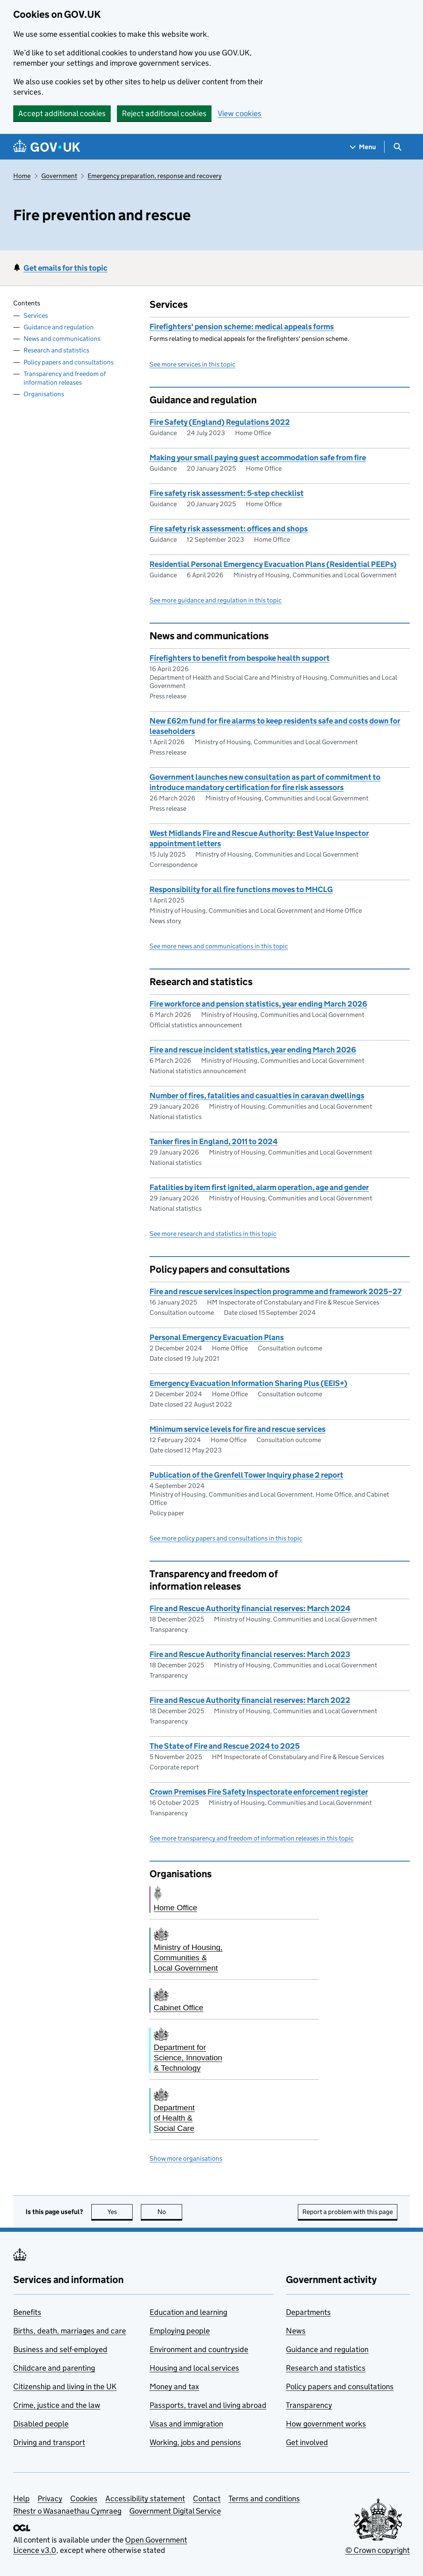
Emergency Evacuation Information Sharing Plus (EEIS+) (248, 1383)
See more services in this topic (192, 364)
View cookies (239, 113)
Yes (120, 2212)
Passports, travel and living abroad (208, 2405)
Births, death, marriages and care (69, 2331)
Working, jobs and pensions (195, 2442)
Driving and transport (49, 2442)
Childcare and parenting (54, 2368)
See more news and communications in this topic (219, 946)
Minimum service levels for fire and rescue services (238, 1429)
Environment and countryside (199, 2349)
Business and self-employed (60, 2349)
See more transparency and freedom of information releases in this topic (252, 1838)
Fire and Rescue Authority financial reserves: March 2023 (250, 1654)
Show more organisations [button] (186, 2158)
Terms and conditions (264, 2498)
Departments (308, 2312)
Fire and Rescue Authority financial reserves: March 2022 (250, 1700)
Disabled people (41, 2423)
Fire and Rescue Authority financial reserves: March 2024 (250, 1608)
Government (59, 176)
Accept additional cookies (62, 113)
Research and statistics (56, 350)
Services (36, 315)
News (296, 2331)
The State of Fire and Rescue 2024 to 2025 (225, 1746)
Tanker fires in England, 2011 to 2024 (214, 1141)
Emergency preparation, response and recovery (154, 176)
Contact (207, 2498)
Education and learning (188, 2312)
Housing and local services (194, 2368)
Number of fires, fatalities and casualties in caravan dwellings (257, 1095)
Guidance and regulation (59, 327)
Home (22, 176)
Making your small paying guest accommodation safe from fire (258, 457)
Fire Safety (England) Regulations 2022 (220, 422)
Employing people (180, 2331)
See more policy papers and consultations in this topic (226, 1538)
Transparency (309, 2405)
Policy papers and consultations (69, 362)
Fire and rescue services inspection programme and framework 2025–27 (276, 1291)
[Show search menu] (397, 147)
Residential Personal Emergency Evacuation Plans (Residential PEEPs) (273, 564)
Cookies (83, 2498)
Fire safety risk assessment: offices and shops (229, 528)
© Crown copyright (377, 2550)
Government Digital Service (175, 2511)
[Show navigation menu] (363, 147)
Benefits (27, 2312)
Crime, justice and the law (56, 2405)
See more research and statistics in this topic (213, 1234)
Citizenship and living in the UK (64, 2386)
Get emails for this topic (65, 268)
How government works (326, 2423)
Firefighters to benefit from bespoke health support (240, 658)
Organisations (44, 394)
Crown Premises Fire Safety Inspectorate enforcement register (259, 1792)
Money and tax (174, 2386)
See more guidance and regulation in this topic (216, 600)
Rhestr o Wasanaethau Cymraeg (67, 2511)
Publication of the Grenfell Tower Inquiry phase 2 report (246, 1475)
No (170, 2212)
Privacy (50, 2498)
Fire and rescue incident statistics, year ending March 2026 (253, 1050)
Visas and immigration (186, 2423)
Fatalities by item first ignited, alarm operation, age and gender (259, 1187)
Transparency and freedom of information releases (65, 378)
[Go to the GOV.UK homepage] (46, 147)
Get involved (307, 2442)
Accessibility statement (145, 2498)
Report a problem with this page (347, 2212)
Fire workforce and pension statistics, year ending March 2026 (258, 1004)
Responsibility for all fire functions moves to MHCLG (241, 889)
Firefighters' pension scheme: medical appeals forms (242, 326)
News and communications (62, 339)
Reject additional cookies (164, 113)
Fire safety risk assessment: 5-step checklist (227, 493)
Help (21, 2498)
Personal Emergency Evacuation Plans (217, 1337)
